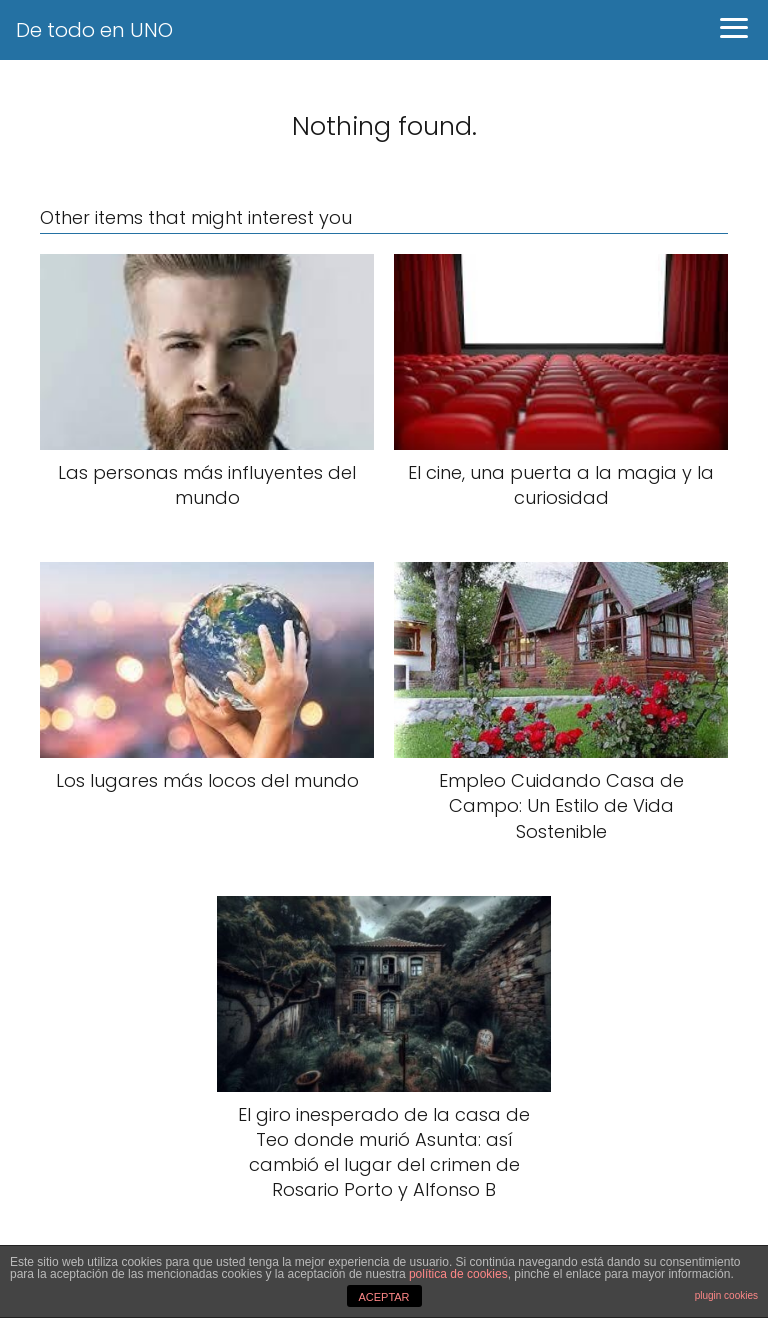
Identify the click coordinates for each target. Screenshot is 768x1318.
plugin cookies (726, 1295)
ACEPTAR (383, 1297)
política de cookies (458, 1274)
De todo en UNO (94, 30)
